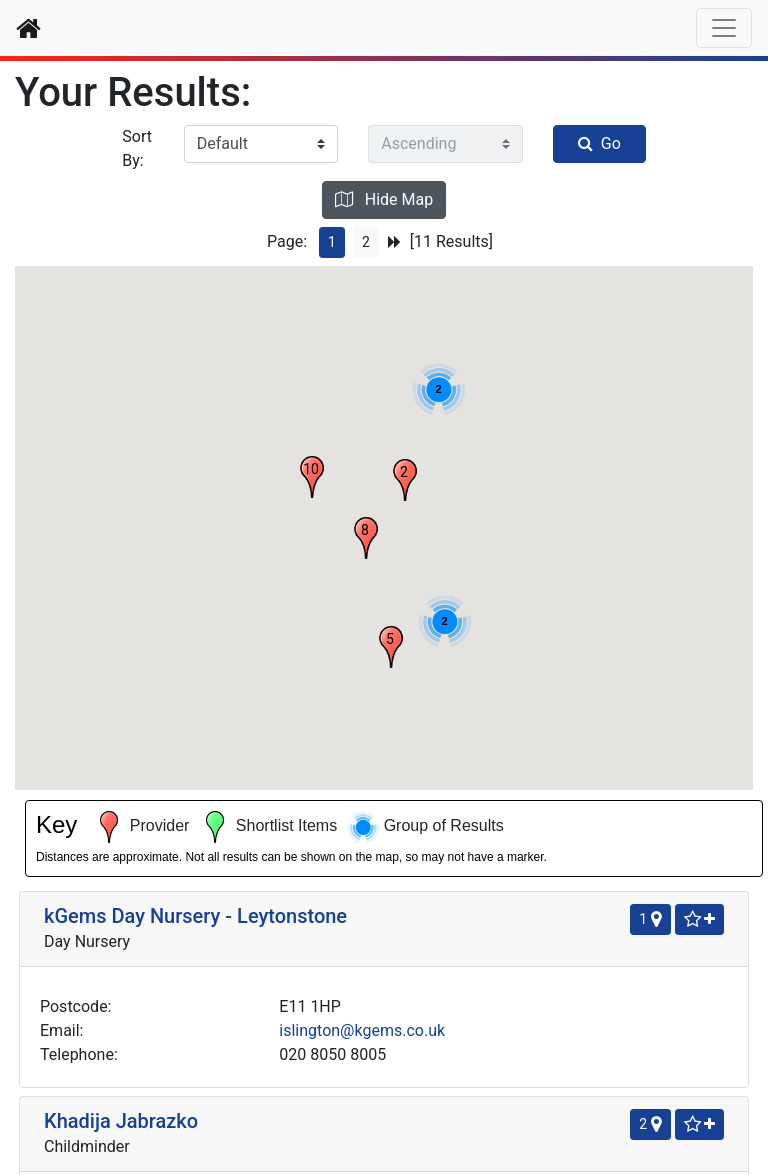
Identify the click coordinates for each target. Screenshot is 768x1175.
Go (599, 143)
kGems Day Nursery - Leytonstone (99, 319)
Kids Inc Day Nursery (99, 765)
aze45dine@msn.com (233, 662)
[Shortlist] (330, 298)
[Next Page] (394, 242)
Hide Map (384, 199)
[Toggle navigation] (724, 28)
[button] (590, 480)
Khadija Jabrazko (121, 548)
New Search (384, 1041)
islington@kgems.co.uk (239, 457)
